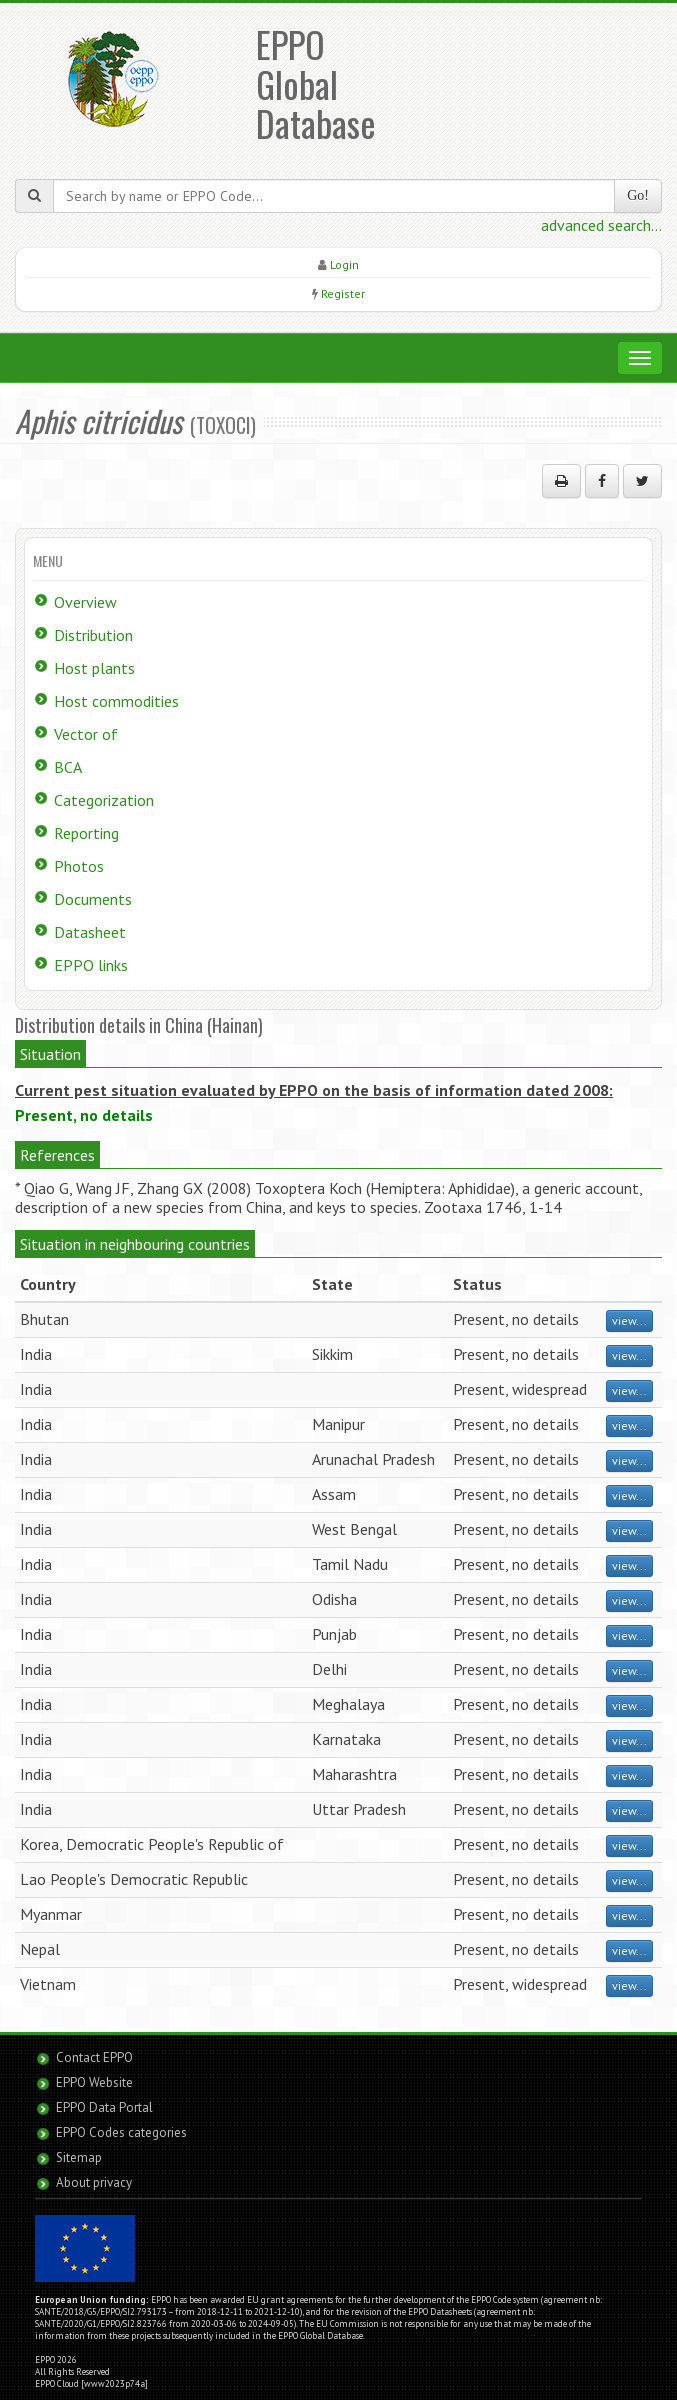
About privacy (94, 2182)
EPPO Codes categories (121, 2132)
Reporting (86, 833)
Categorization (104, 800)
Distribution (93, 635)
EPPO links (91, 965)
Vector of (86, 734)
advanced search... (601, 225)
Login (344, 264)
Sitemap (79, 2157)
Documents (93, 899)
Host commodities (116, 701)
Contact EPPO (94, 2057)
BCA (68, 767)
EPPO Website (94, 2082)
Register (343, 293)
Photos (79, 866)
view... (629, 1320)
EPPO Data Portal (104, 2107)
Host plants (94, 668)
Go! (638, 195)
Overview (85, 602)
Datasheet (90, 932)
